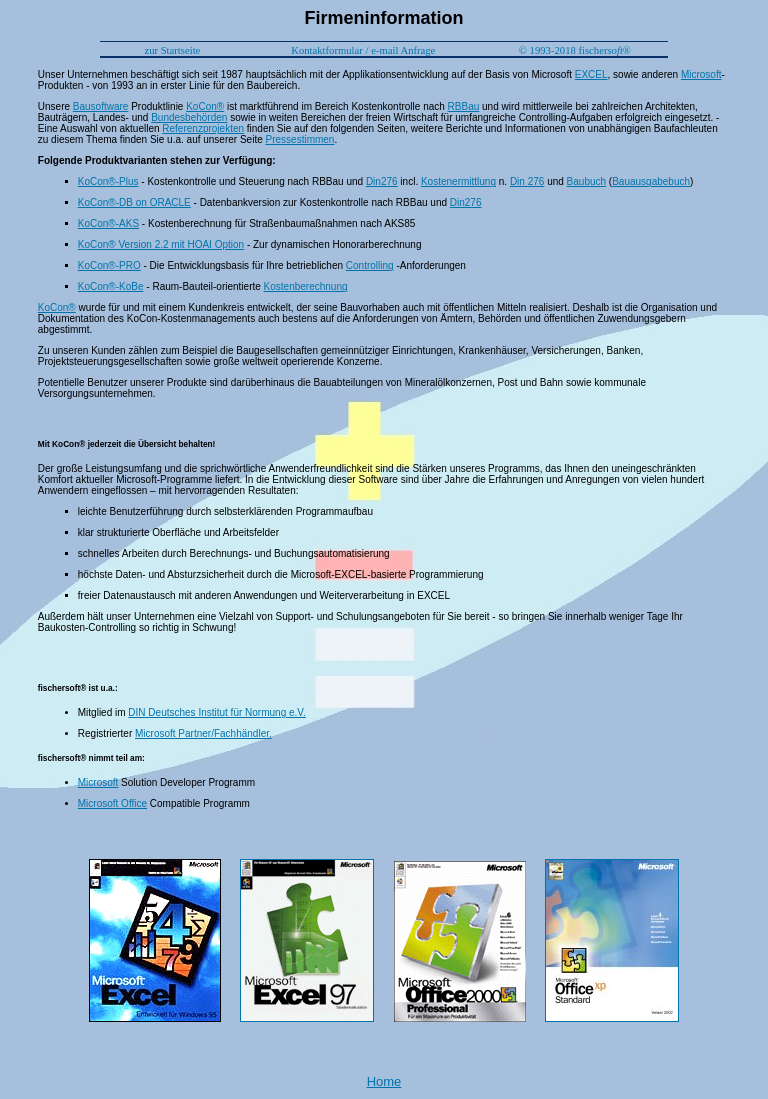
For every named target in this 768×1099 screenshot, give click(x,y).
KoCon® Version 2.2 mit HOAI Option (161, 244)
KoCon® (205, 106)
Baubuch (586, 181)
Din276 (382, 181)
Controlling (370, 265)
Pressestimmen (300, 139)
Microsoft (701, 74)
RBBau (464, 106)
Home (384, 1081)
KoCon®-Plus (108, 181)
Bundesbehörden (189, 117)
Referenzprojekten (203, 128)
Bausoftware (101, 106)
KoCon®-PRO (109, 265)
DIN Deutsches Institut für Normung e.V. (217, 712)
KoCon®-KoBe (111, 286)
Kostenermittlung (458, 181)
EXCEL (591, 74)
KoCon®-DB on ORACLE (134, 202)
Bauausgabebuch (651, 181)
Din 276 (527, 181)
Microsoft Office (112, 803)
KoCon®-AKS (108, 223)
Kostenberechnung (306, 286)
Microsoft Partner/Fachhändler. (203, 733)
